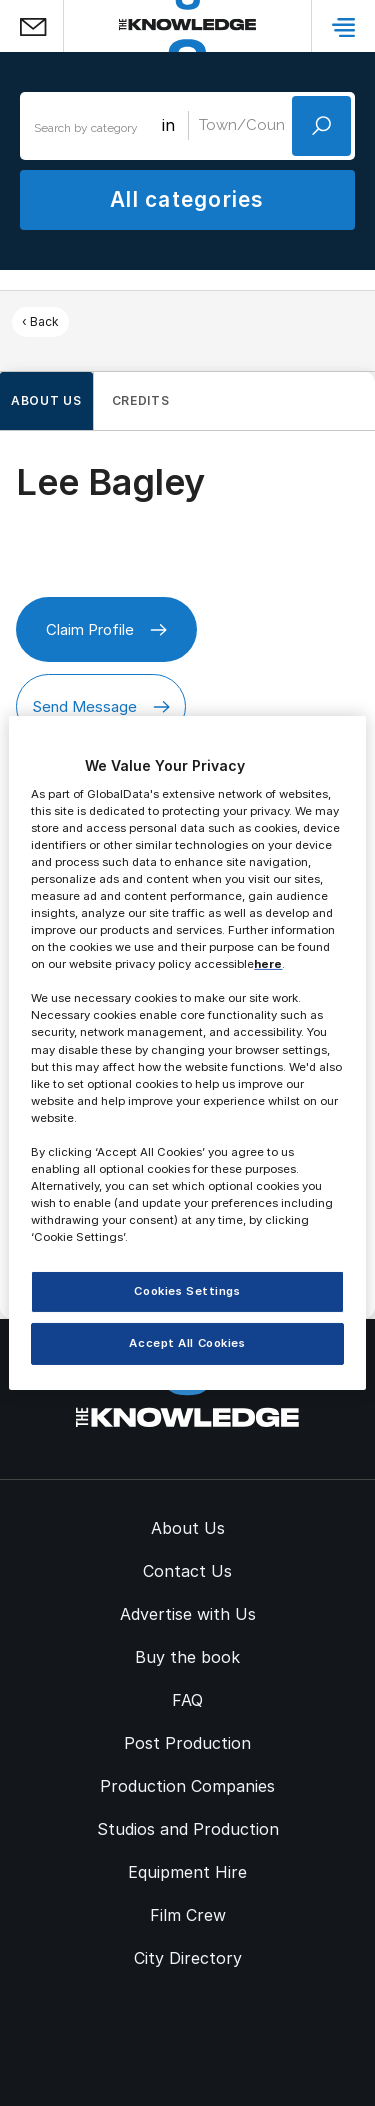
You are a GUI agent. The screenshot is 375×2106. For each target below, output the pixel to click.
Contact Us (187, 1571)
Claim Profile (106, 629)
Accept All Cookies (187, 1343)
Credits (141, 400)
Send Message (101, 706)
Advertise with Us (188, 1614)
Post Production (187, 1743)
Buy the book (187, 1657)
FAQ (187, 1700)
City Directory (188, 1958)
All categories (187, 199)
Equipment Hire (187, 1872)
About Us (188, 1528)
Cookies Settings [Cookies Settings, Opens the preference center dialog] (187, 1291)
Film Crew (188, 1915)
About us (46, 400)
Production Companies (187, 1786)
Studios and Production (188, 1829)
